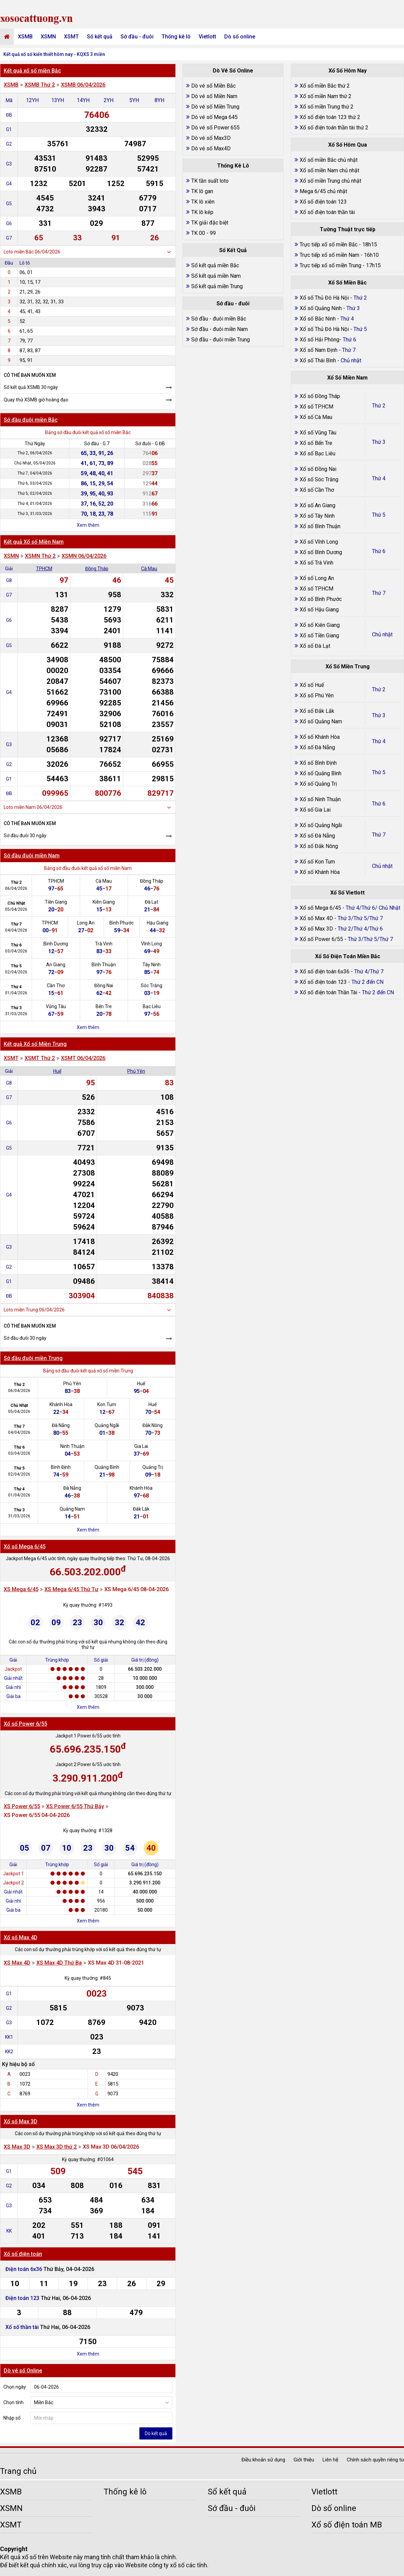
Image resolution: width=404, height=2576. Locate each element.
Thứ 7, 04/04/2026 (35, 473)
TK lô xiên (202, 202)
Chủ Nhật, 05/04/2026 (35, 463)
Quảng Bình (107, 1467)
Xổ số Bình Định (318, 763)
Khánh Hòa (60, 1404)
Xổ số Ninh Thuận (320, 799)
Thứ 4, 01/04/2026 (35, 503)
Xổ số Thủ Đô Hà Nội (324, 298)
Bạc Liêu (152, 1006)
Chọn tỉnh (13, 2402)
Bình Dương (55, 943)
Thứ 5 (16, 966)
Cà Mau (149, 568)
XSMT (71, 36)
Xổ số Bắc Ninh (318, 318)
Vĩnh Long (151, 943)
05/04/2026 (16, 909)
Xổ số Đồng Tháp (320, 396)
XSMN (48, 36)
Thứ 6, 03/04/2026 (35, 483)
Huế (57, 1071)
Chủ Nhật (16, 903)
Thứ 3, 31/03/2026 (35, 513)
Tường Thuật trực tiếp (347, 229)
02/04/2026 (16, 972)
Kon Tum (106, 1404)
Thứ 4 (16, 986)
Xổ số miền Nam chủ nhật (329, 170)
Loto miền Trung (21, 1309)
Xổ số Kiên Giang (320, 625)
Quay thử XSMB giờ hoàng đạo (36, 399)
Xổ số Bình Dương (321, 552)
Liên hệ (330, 2460)
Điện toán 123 (23, 2298)
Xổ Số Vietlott (347, 892)
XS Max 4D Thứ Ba (59, 1963)
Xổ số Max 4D (20, 1937)
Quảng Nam (72, 1509)
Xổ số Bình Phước (321, 599)
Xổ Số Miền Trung (348, 666)
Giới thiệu (304, 2460)
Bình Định (61, 1467)
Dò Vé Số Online (233, 70)
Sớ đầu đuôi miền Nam (32, 855)
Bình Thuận (104, 964)
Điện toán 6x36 (24, 2269)
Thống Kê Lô (233, 165)
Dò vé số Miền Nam (214, 96)
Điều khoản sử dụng (263, 2460)
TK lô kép (202, 212)
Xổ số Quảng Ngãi (321, 825)
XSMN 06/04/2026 (84, 556)
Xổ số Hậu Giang (319, 609)
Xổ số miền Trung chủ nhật (330, 181)
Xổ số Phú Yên (317, 695)
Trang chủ (18, 2471)
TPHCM (44, 568)
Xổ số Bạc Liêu (317, 453)
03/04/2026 (16, 951)
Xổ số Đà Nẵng (317, 747)
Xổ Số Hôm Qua (347, 145)
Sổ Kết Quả (233, 250)
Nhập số (12, 2418)
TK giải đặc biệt (209, 222)
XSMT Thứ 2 (40, 1058)
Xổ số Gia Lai (315, 810)
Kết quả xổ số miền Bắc (32, 70)
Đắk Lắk (141, 1509)
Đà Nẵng (61, 1425)
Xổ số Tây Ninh (317, 516)
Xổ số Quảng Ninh (321, 308)
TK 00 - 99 (203, 233)
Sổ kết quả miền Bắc (215, 265)
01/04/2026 (16, 993)
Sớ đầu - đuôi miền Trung (220, 339)
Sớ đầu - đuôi (137, 36)
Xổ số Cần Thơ (317, 490)
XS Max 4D (17, 1963)
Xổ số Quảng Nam (321, 721)
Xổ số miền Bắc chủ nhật (329, 160)
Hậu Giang (157, 923)
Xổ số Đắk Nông (319, 846)
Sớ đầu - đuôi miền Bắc (218, 318)
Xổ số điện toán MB (346, 2524)
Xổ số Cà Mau (316, 417)
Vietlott (207, 36)
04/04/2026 (16, 930)
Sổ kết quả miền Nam (216, 276)
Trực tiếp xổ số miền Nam (329, 255)
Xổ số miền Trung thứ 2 (327, 106)
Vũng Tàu (56, 1006)
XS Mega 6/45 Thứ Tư (71, 1589)
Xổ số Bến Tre (316, 443)
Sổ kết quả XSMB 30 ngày (31, 387)
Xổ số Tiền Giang (319, 635)
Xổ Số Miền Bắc (347, 282)
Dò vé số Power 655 (215, 127)
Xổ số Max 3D (20, 2121)
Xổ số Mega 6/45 (24, 1546)
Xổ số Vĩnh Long (319, 542)
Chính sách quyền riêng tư (375, 2460)
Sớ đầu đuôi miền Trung (33, 1358)
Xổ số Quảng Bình (320, 773)
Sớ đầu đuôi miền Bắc (31, 420)
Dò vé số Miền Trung (215, 106)
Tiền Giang (56, 902)
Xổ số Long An (317, 578)
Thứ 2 (16, 882)
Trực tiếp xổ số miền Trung (330, 265)
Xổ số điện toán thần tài (327, 212)
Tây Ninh (151, 964)
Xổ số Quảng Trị (318, 784)
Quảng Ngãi (107, 1425)
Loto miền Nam (20, 807)
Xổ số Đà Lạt (315, 646)
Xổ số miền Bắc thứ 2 (325, 86)
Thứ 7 (16, 924)
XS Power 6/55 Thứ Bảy (75, 1806)
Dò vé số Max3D (211, 138)
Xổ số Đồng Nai (318, 469)
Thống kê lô (176, 36)
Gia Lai (141, 1446)
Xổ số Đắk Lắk (317, 711)
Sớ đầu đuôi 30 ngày (25, 835)
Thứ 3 (16, 1007)
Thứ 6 (16, 945)
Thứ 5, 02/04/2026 (35, 493)
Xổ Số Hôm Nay (348, 70)
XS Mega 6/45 (21, 1589)
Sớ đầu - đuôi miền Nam (219, 329)
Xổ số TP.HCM (316, 406)
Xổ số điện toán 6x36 (324, 971)
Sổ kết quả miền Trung (217, 286)
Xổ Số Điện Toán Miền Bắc (347, 956)
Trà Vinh (103, 943)
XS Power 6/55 (22, 1806)
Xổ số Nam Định (319, 350)
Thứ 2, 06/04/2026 (35, 453)
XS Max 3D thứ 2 (56, 2147)
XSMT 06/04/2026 (83, 1058)
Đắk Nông (152, 1425)
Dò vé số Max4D (211, 148)
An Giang (55, 964)
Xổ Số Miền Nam (347, 377)
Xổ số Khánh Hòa (320, 737)
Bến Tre (104, 1006)
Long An (86, 923)
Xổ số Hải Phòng (319, 339)
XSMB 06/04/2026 (83, 85)
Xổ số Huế (312, 685)
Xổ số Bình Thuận (320, 526)
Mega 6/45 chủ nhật (323, 191)
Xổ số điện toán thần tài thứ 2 (334, 127)
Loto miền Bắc (19, 251)
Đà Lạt (151, 902)
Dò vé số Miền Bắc (213, 86)
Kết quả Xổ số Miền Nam (34, 542)
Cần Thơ (56, 985)
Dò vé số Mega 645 (214, 117)
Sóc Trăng (151, 985)
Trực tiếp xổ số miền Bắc (329, 244)
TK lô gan (202, 191)
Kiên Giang (104, 902)
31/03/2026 (16, 1013)
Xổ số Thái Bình (318, 360)
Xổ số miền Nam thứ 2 (325, 96)
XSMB (25, 36)
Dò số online (239, 36)
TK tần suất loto (210, 181)
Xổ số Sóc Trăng (319, 479)
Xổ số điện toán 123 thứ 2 (330, 117)
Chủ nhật (382, 634)
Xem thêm (88, 525)
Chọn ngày (14, 2387)
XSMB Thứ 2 (40, 85)
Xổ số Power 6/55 (25, 1724)
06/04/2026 (16, 888)
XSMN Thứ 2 (40, 556)
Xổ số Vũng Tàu (318, 432)
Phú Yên (136, 1071)
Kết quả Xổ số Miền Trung (35, 1044)
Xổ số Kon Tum (317, 861)
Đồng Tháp (96, 568)
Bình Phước (121, 923)
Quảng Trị (152, 1467)
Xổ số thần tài (22, 2327)
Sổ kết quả (99, 36)
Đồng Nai (103, 985)
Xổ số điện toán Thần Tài (329, 992)
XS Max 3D (17, 2147)
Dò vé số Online (23, 2370)
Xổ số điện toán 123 (323, 202)
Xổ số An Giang (317, 505)
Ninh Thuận (72, 1446)
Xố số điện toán (23, 2254)
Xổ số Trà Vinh (316, 562)
